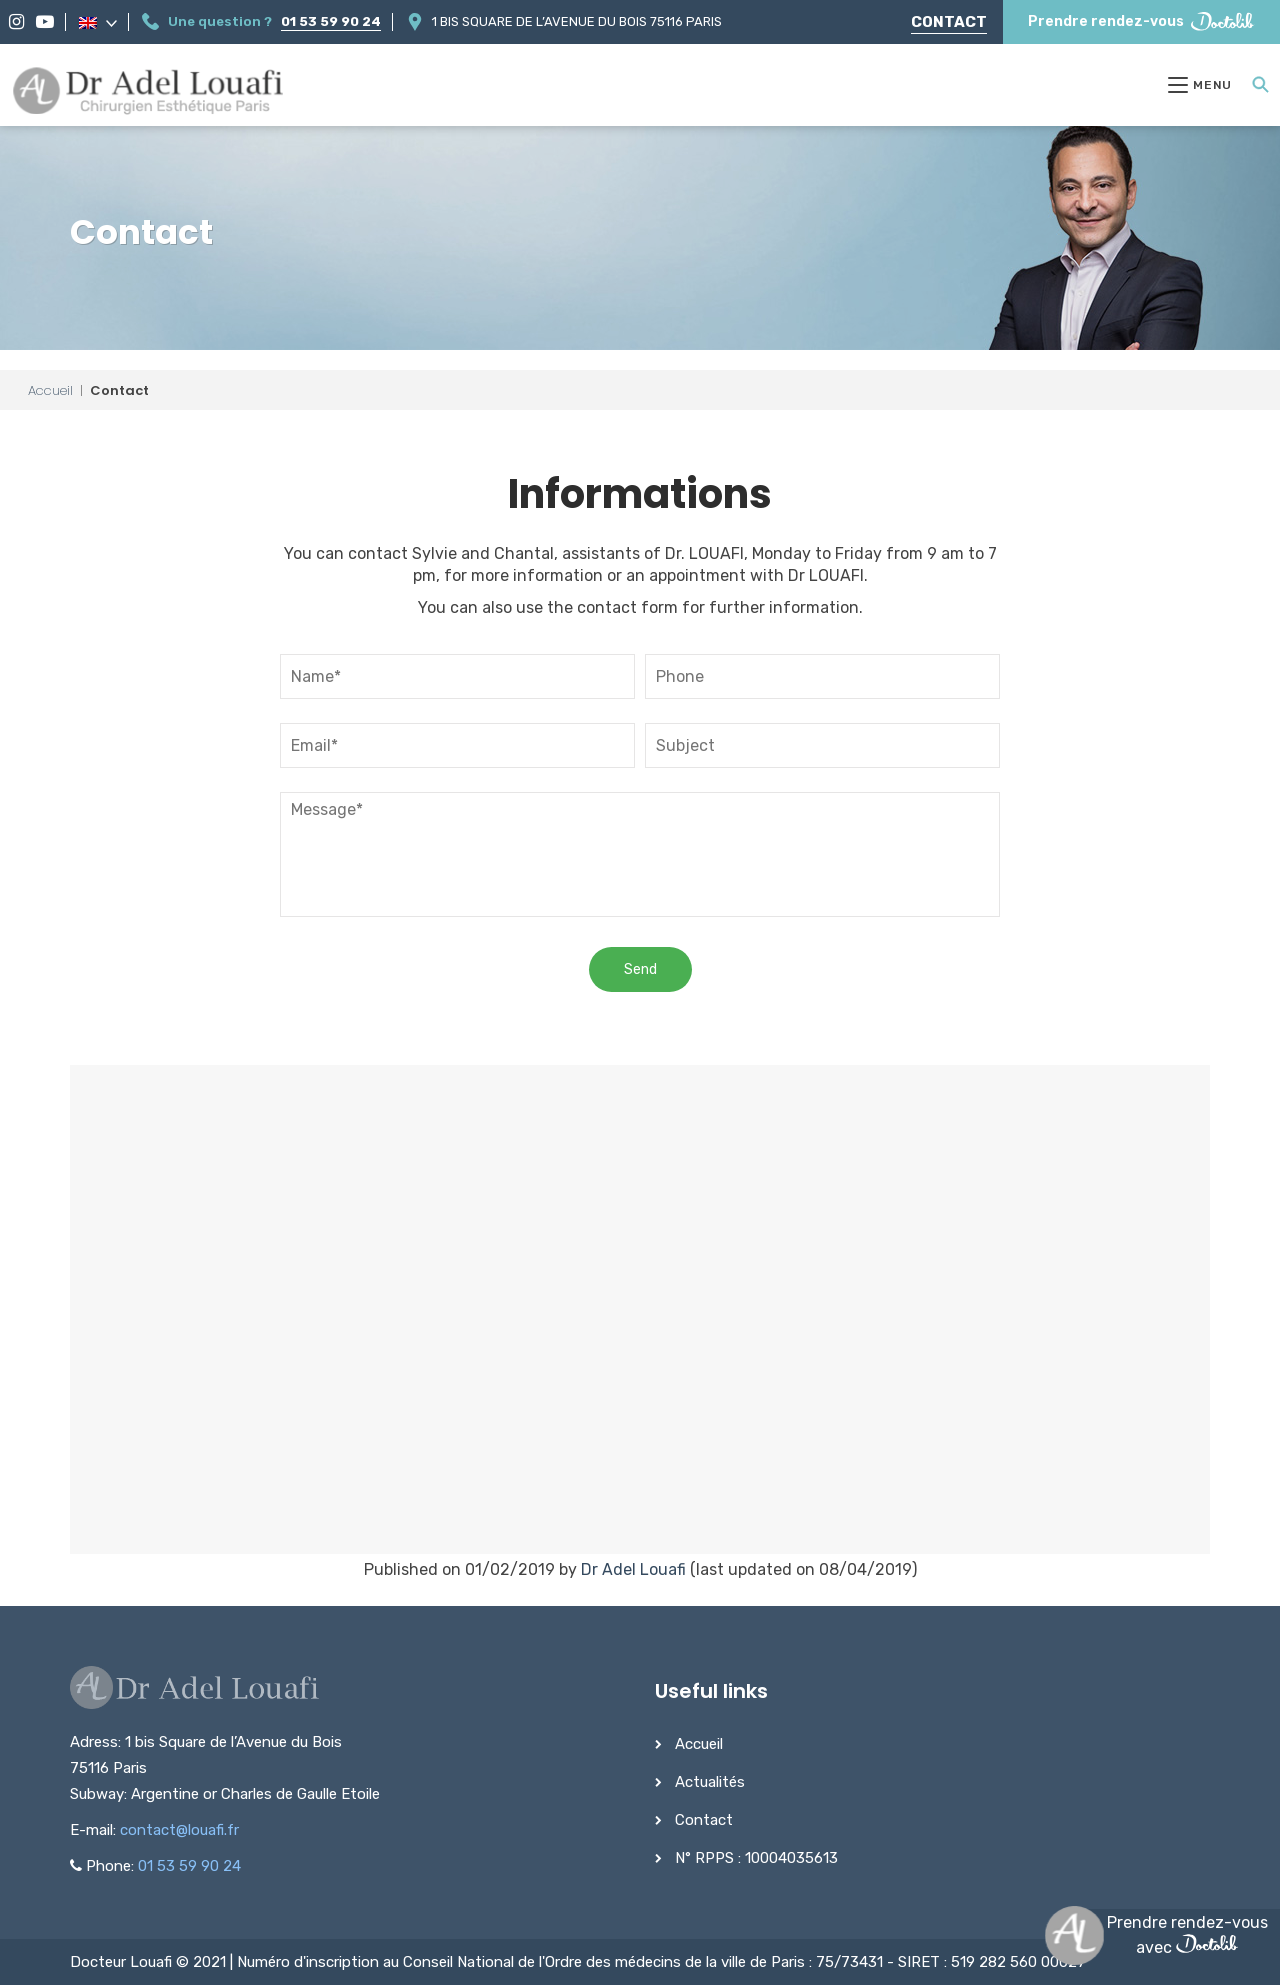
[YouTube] (45, 22)
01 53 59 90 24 (331, 21)
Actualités (710, 1782)
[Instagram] (16, 22)
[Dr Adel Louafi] (149, 93)
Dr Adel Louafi (633, 1569)
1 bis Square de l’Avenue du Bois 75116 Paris (577, 21)
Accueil (50, 390)
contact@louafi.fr (179, 1830)
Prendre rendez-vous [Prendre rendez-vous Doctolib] (1141, 21)
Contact (949, 22)
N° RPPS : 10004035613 (756, 1858)
